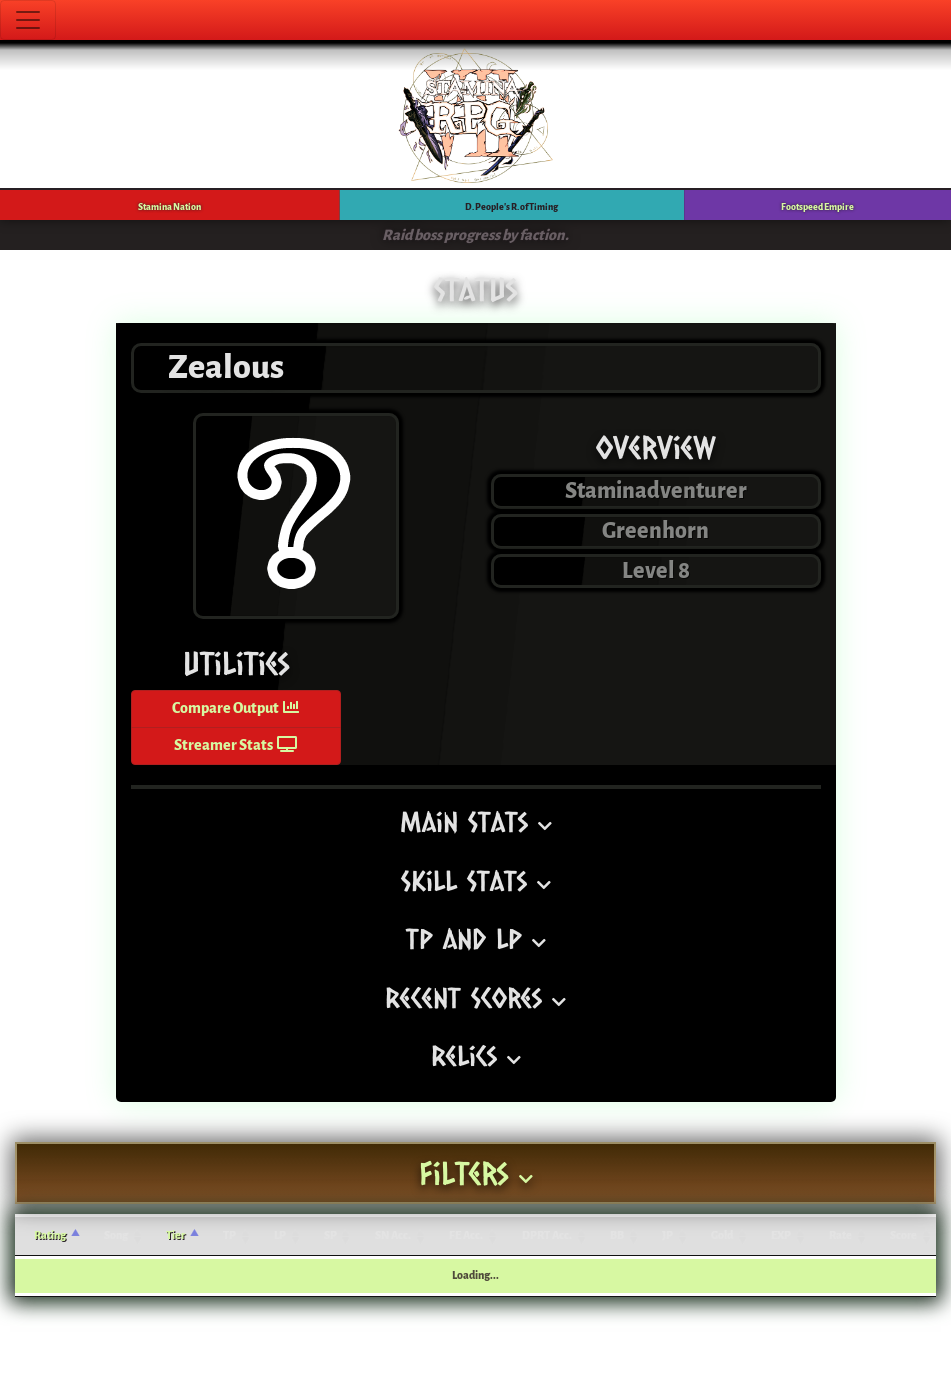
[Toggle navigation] (28, 20)
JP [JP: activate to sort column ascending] (667, 1235)
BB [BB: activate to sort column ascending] (617, 1235)
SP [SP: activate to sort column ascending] (330, 1235)
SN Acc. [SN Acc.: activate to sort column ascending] (393, 1235)
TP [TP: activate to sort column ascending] (229, 1235)
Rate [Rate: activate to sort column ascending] (840, 1235)
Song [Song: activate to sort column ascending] (116, 1235)
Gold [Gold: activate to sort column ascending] (722, 1235)
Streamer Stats (235, 745)
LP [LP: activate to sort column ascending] (280, 1235)
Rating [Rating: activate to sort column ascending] (50, 1235)
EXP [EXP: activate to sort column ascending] (781, 1235)
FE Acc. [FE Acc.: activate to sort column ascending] (466, 1235)
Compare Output (235, 708)
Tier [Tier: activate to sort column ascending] (175, 1235)
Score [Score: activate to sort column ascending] (903, 1235)
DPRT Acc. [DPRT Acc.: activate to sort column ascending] (547, 1235)
